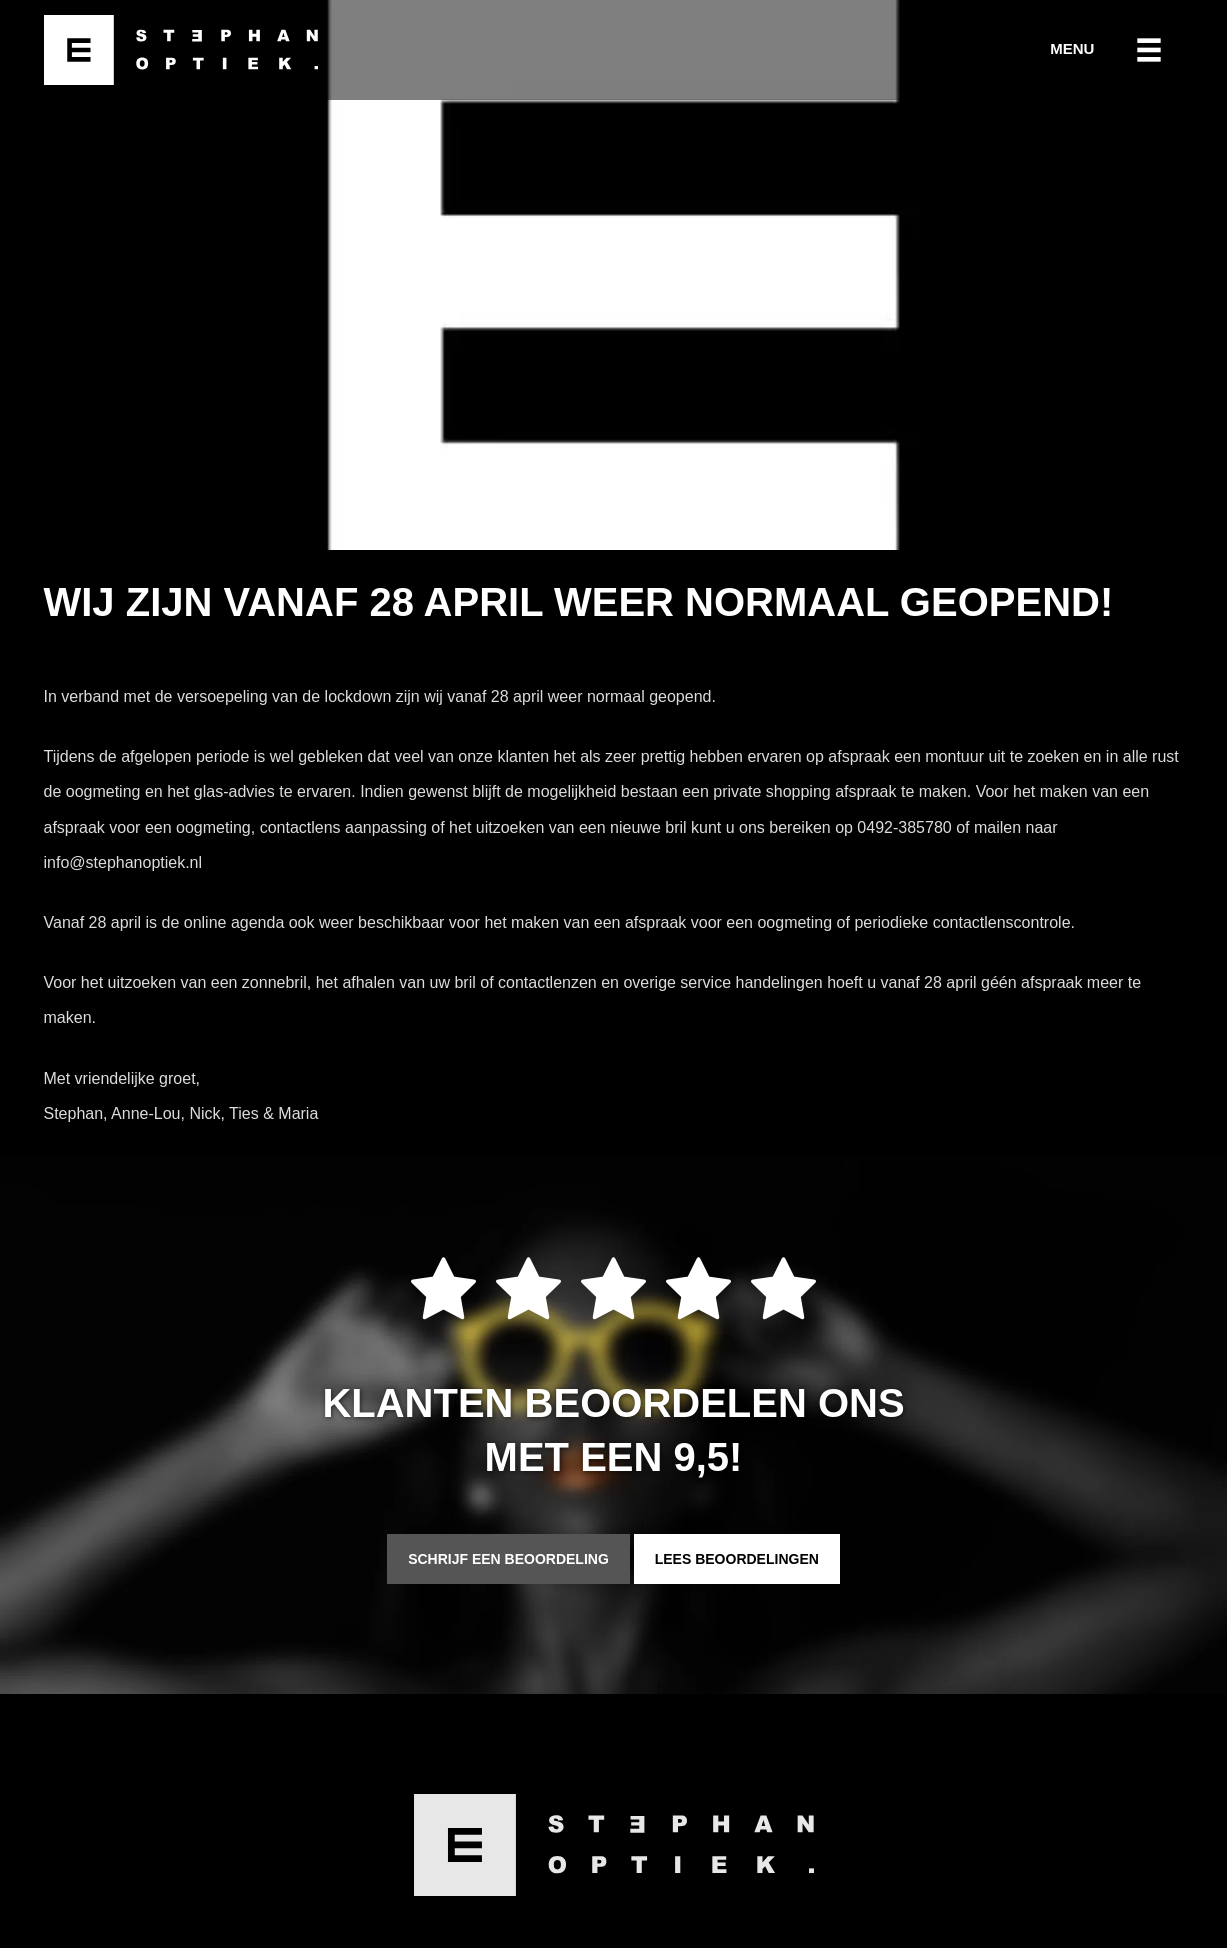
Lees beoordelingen (737, 1559)
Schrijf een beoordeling (508, 1559)
